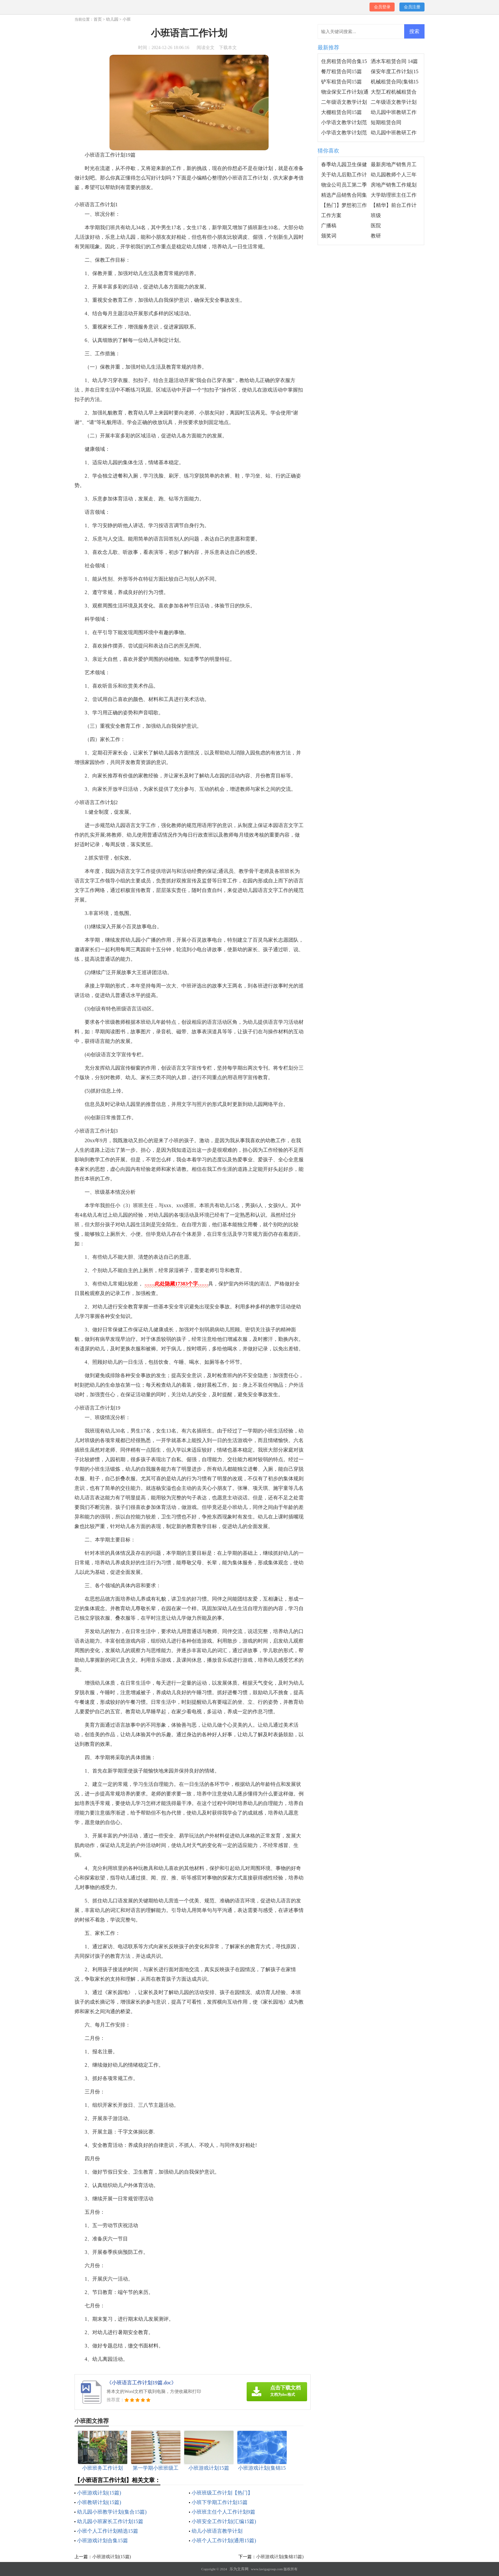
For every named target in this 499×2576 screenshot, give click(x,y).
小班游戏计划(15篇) (99, 2492)
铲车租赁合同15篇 (341, 81)
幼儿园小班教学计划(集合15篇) (112, 2512)
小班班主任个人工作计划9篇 (223, 2512)
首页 (98, 19)
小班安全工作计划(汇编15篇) (224, 2521)
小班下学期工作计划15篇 (220, 2502)
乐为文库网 (239, 2569)
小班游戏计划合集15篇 (102, 2540)
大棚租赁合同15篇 (341, 112)
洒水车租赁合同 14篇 (394, 61)
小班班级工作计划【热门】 (222, 2492)
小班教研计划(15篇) (99, 2502)
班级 (376, 215)
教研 (376, 235)
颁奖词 (328, 235)
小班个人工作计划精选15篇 (107, 2531)
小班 (127, 19)
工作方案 (331, 215)
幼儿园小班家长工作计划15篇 (110, 2521)
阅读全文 (205, 47)
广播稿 (328, 225)
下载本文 (228, 47)
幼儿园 (112, 19)
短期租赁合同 (386, 122)
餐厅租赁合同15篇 (341, 71)
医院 (376, 225)
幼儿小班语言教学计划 (217, 2531)
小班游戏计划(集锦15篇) (280, 2556)
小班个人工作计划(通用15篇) (224, 2540)
